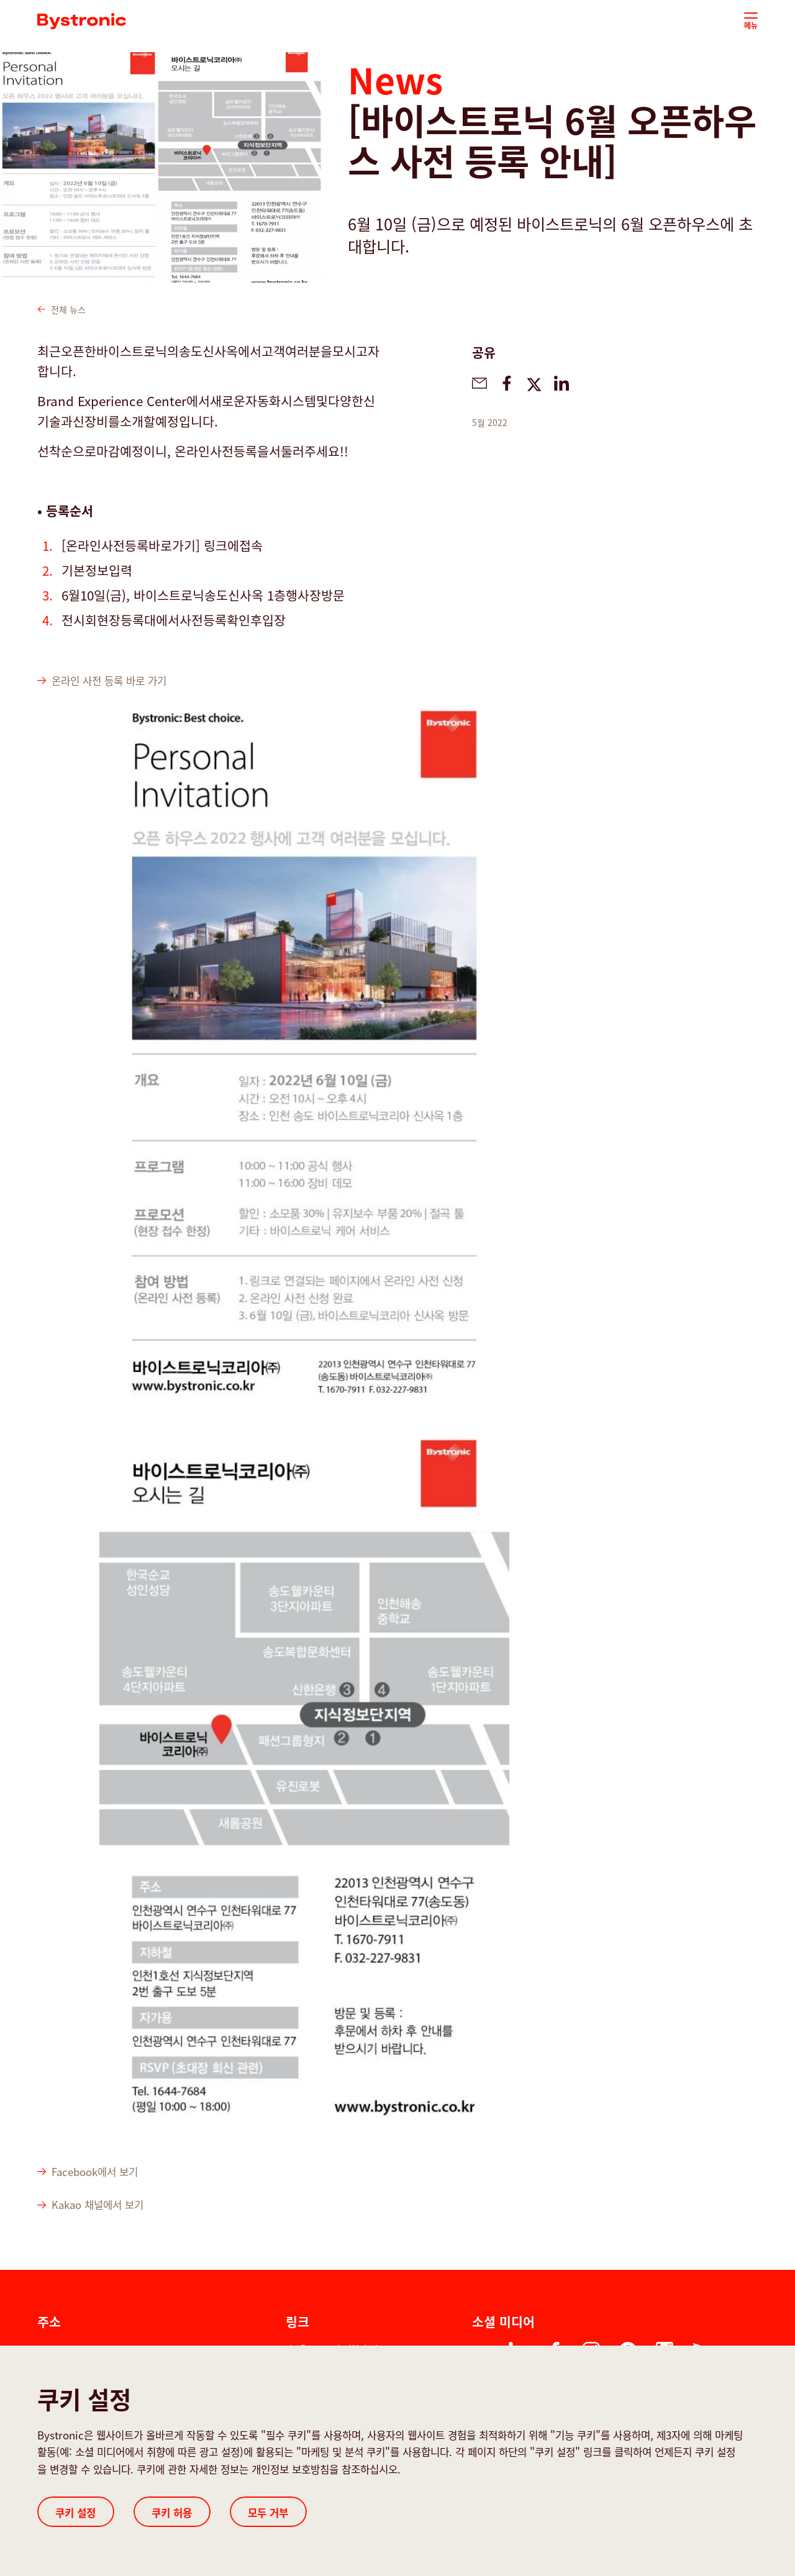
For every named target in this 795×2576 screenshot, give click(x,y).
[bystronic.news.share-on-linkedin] (561, 382)
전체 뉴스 (61, 309)
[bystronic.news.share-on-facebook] (506, 382)
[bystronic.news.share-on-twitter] (534, 382)
